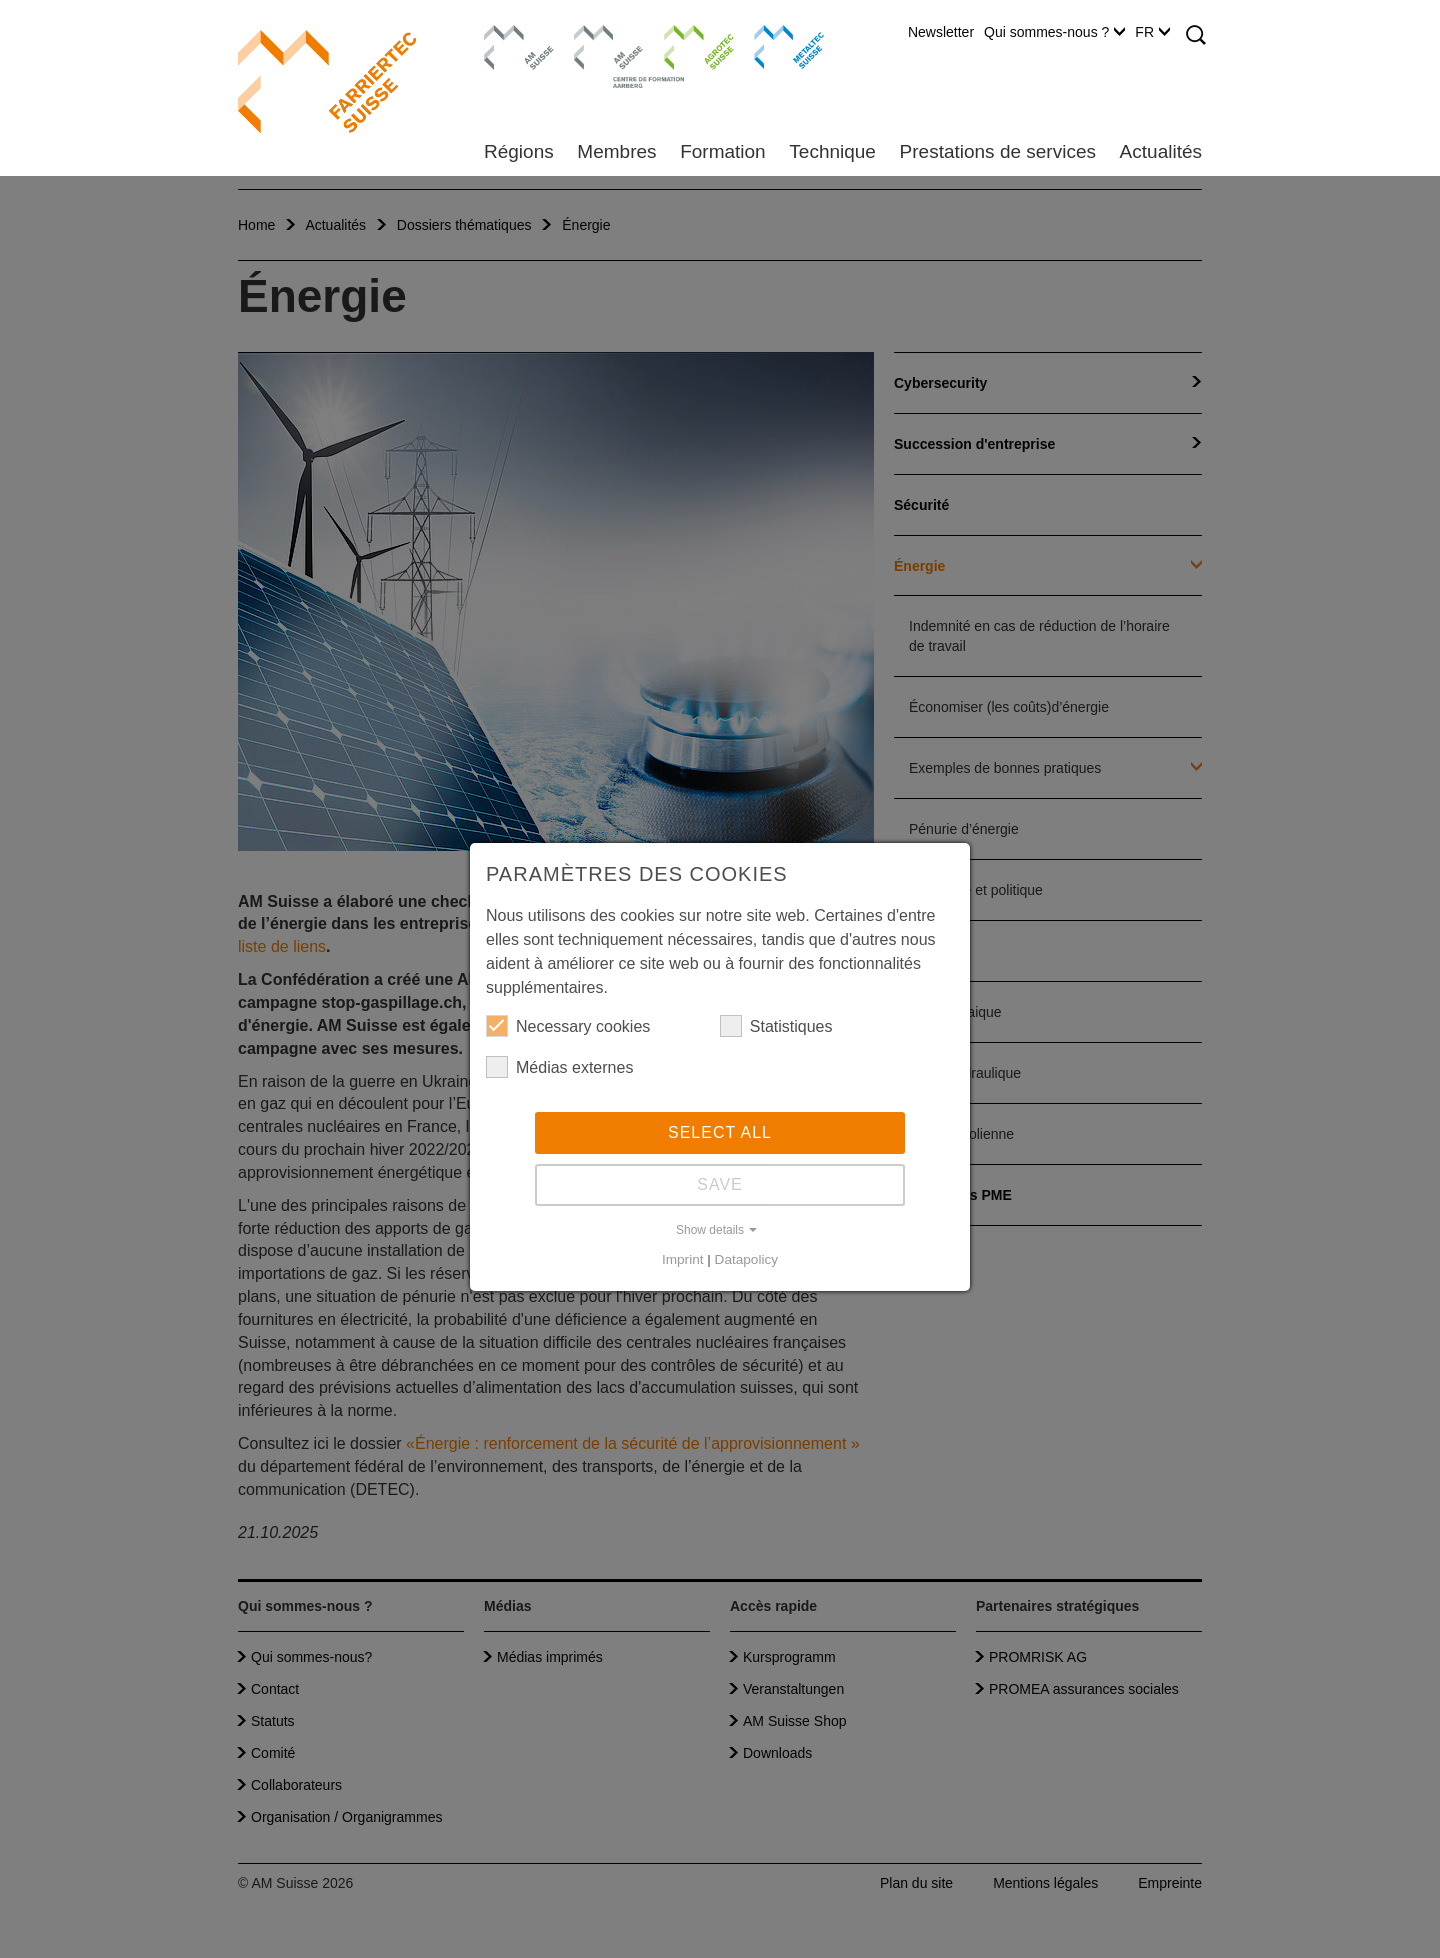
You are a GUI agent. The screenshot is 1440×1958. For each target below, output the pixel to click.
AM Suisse (512, 35)
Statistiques (776, 1026)
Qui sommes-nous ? (1054, 32)
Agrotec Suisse (684, 45)
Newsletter (941, 32)
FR (1152, 32)
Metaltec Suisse (776, 45)
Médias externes (559, 1067)
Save (720, 1184)
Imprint (683, 1259)
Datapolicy (746, 1259)
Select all (720, 1132)
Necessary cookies (568, 1026)
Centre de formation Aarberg (600, 55)
